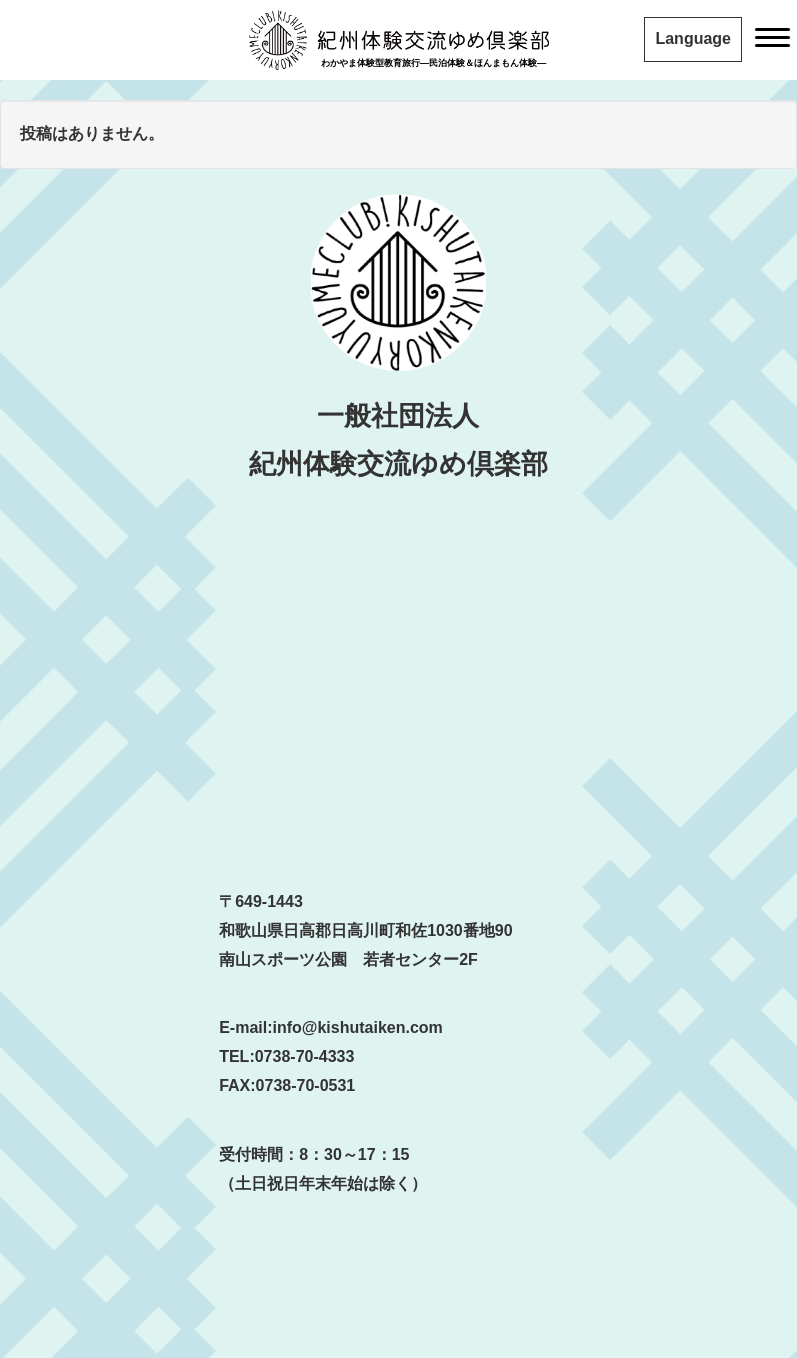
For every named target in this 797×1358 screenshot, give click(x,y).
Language (693, 38)
